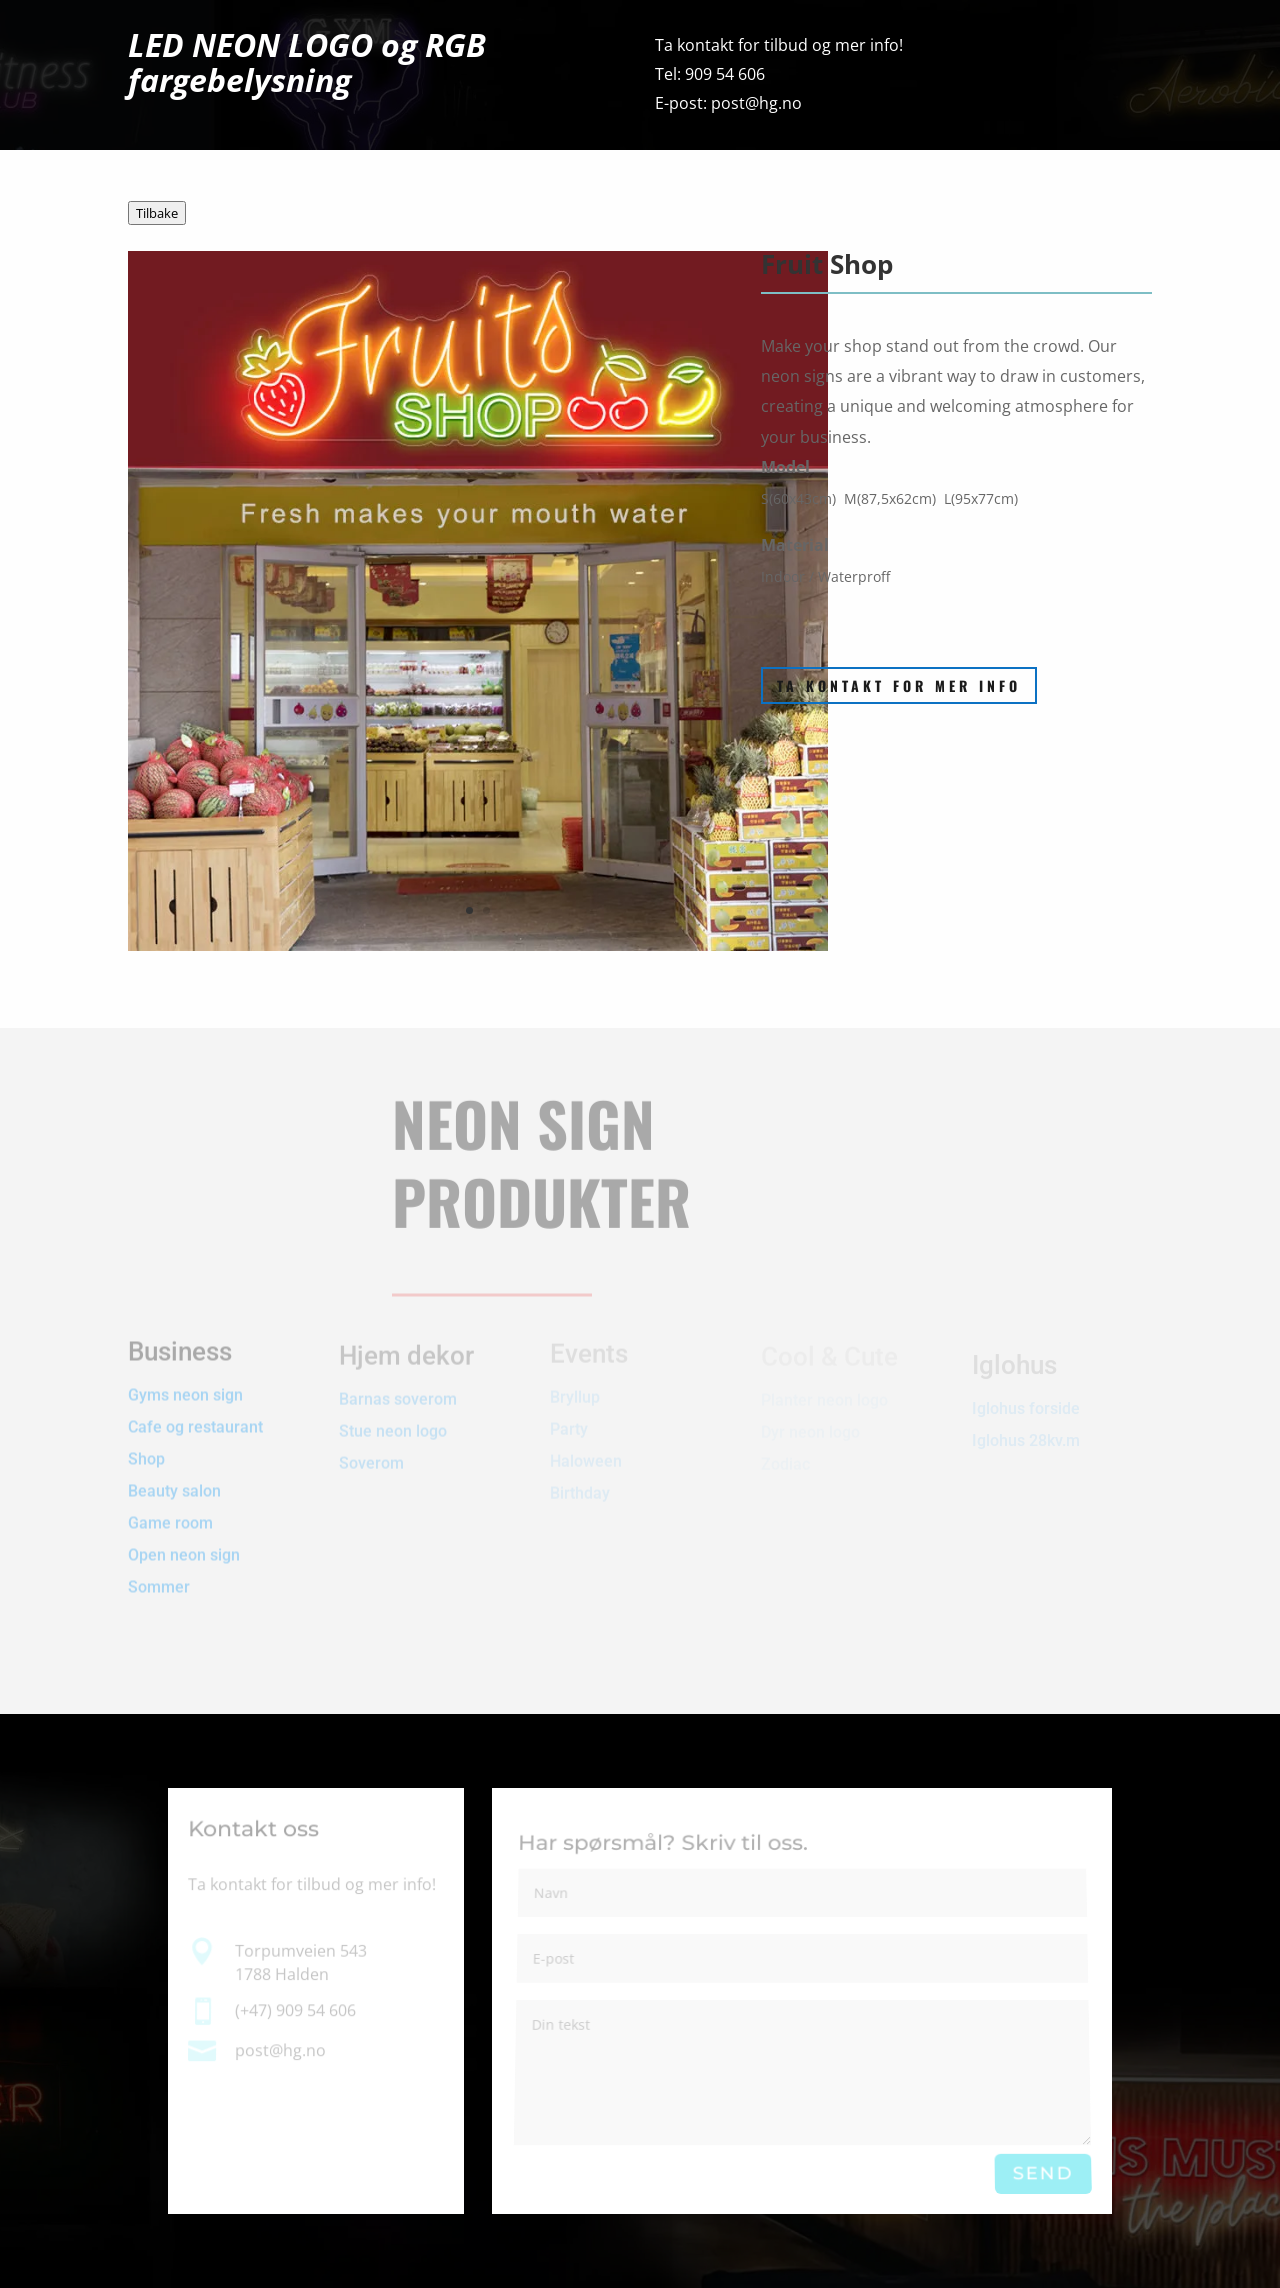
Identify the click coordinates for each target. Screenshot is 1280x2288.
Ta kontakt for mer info (899, 685)
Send (1042, 2174)
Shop (146, 1444)
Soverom (371, 1455)
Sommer (159, 1572)
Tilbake (157, 213)
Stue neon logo (393, 1423)
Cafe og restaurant (197, 1412)
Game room (170, 1508)
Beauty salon (174, 1476)
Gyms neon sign (185, 1380)
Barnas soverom (398, 1391)
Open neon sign (184, 1540)
